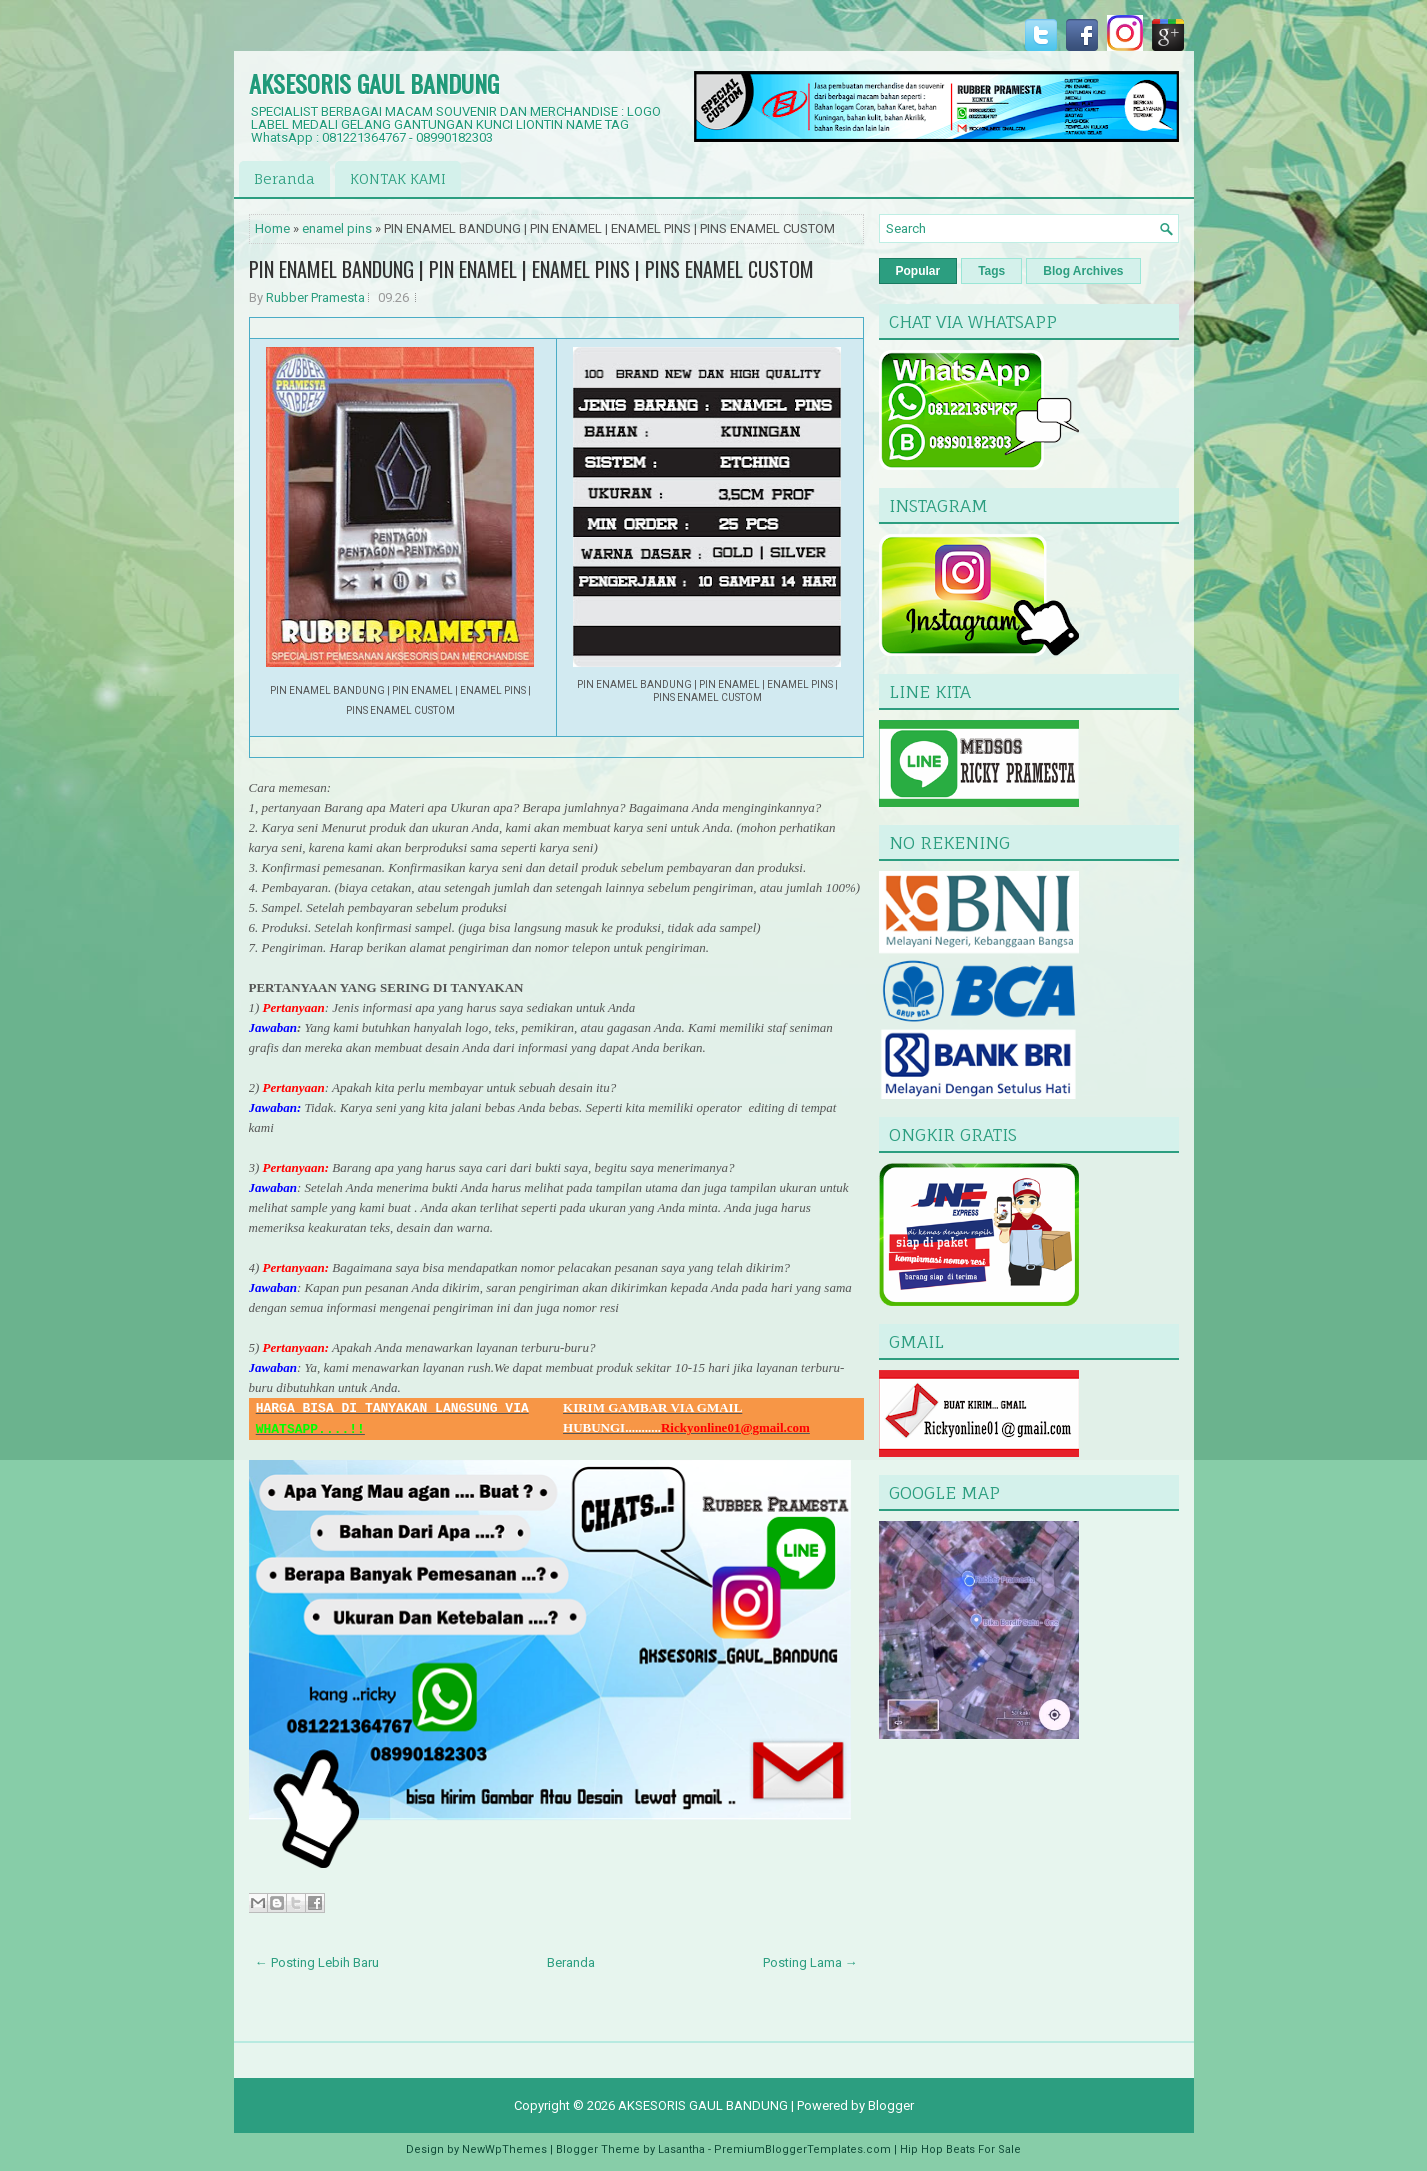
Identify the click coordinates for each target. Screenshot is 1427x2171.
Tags (991, 271)
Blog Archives (1083, 271)
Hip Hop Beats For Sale (960, 2149)
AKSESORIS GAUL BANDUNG (374, 83)
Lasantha (681, 2149)
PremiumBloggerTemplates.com (802, 2149)
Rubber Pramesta (315, 297)
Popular (918, 271)
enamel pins (337, 228)
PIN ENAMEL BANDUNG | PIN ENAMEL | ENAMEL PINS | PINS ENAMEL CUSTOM (531, 269)
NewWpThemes (504, 2149)
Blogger (891, 2105)
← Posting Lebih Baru (317, 1962)
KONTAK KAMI (398, 178)
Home (272, 228)
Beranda (284, 178)
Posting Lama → (810, 1962)
